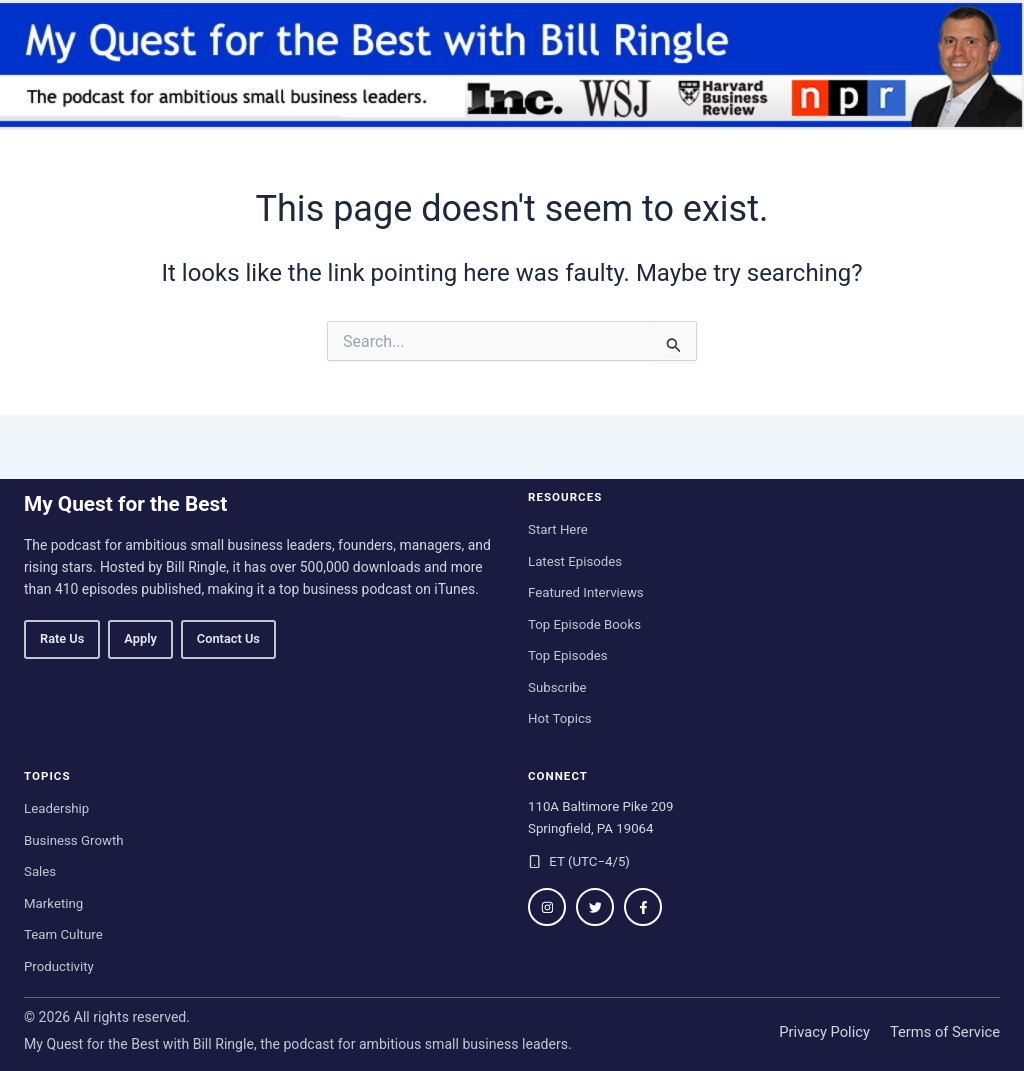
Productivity (59, 966)
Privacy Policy (824, 1032)
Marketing (53, 903)
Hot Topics (560, 718)
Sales (40, 871)
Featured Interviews (586, 592)
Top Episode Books (584, 624)
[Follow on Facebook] (643, 907)
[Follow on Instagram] (547, 907)
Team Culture (63, 934)
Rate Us (62, 638)
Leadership (56, 808)
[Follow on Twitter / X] (595, 907)
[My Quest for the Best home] (512, 65)
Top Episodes (568, 655)
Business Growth (74, 840)
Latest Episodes (575, 561)
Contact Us (228, 638)
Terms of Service (945, 1032)
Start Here (558, 529)
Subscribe (557, 687)
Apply (140, 638)
